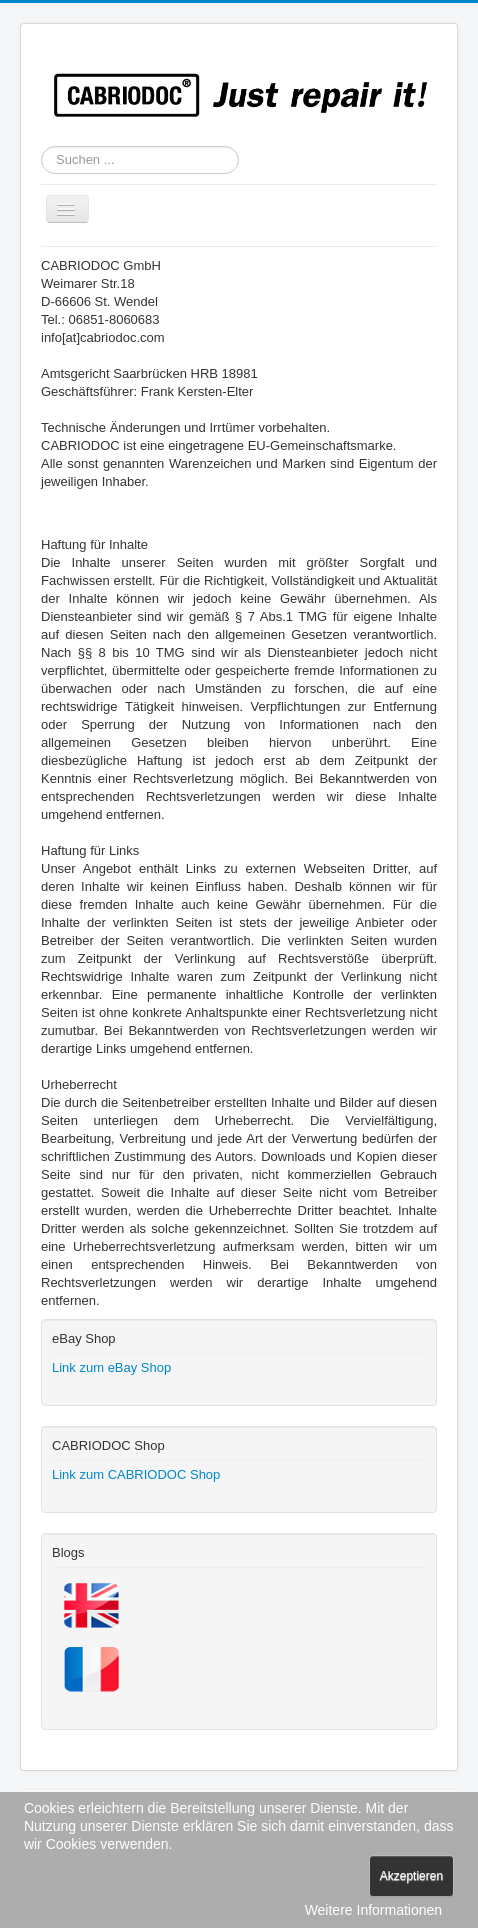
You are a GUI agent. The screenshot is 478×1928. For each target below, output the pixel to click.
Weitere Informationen (373, 1910)
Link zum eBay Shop (111, 1367)
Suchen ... (41, 146)
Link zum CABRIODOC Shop (136, 1474)
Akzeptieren (411, 1876)
